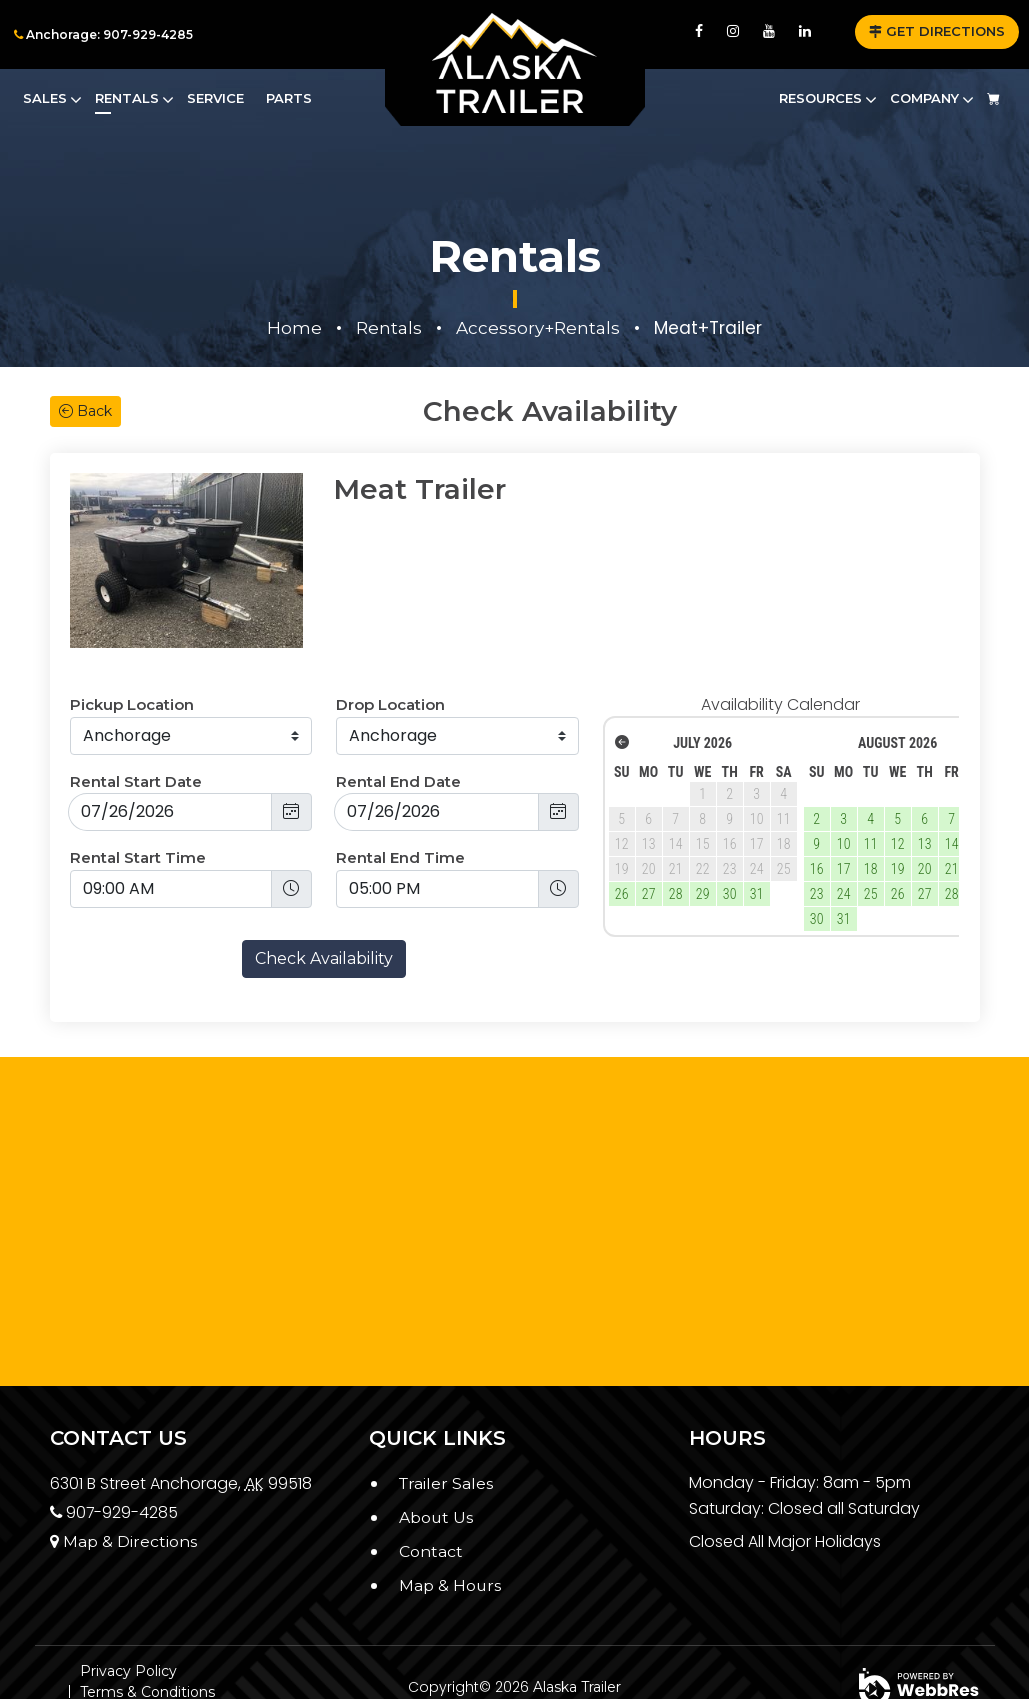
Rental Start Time (138, 795)
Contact (431, 1488)
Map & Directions (123, 1478)
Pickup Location (132, 642)
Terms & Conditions (147, 1630)
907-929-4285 (115, 1449)
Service (215, 98)
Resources (820, 98)
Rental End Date (398, 718)
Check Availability (324, 895)
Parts (289, 98)
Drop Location (390, 642)
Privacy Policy (128, 1609)
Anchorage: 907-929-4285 (103, 34)
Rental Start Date (136, 718)
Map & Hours (450, 1522)
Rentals (127, 98)
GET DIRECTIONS (937, 31)
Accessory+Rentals (538, 328)
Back (85, 411)
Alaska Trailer (577, 1624)
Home (294, 328)
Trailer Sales (447, 1421)
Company (924, 98)
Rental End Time (400, 795)
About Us (436, 1454)
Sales (45, 98)
